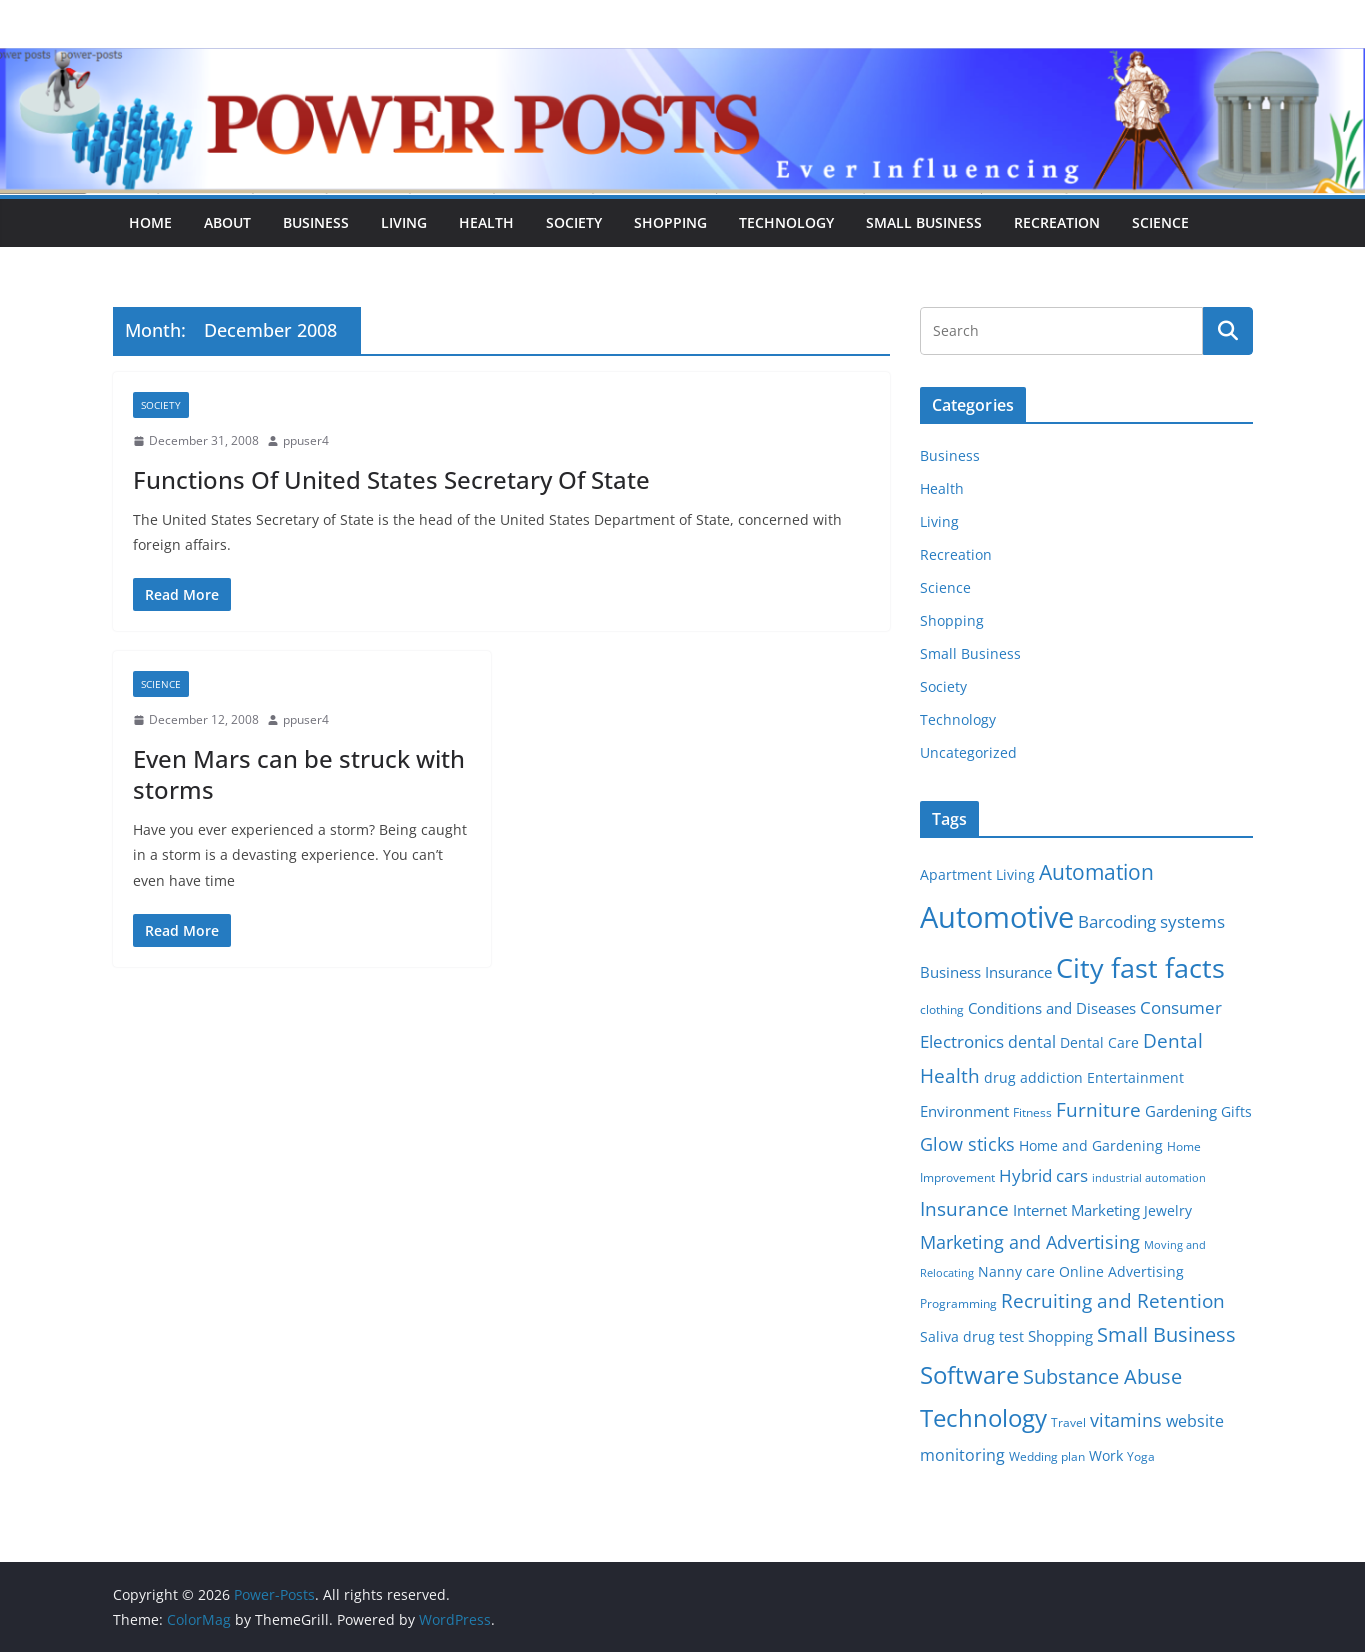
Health (486, 222)
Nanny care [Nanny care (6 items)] (1016, 1272)
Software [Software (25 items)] (969, 1374)
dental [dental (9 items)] (1032, 1041)
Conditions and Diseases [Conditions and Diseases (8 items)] (1052, 1008)
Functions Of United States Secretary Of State (391, 479)
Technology (786, 222)
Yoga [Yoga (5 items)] (1141, 1456)
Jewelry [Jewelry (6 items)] (1168, 1211)
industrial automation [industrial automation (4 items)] (1149, 1178)
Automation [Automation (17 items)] (1096, 871)
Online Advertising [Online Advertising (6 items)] (1121, 1272)
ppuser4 (306, 440)
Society (574, 222)
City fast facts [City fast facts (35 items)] (1140, 967)
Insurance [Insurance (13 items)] (964, 1208)
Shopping (670, 222)
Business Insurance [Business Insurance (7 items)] (986, 972)
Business (316, 222)
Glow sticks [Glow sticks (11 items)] (967, 1144)
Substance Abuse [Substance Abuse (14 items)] (1102, 1376)
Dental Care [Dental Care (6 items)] (1099, 1043)
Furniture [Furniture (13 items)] (1098, 1109)
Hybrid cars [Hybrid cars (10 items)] (1043, 1175)
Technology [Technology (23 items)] (983, 1418)
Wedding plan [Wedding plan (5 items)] (1047, 1456)
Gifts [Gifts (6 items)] (1236, 1112)
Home (150, 222)
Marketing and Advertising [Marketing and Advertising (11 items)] (1030, 1242)
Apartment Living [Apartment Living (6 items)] (977, 875)
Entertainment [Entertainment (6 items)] (1135, 1078)
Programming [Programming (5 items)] (958, 1303)
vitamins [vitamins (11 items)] (1126, 1420)
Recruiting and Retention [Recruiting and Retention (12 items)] (1113, 1300)
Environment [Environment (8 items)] (964, 1111)
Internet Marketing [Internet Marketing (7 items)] (1076, 1210)
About (227, 222)
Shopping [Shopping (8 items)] (1060, 1336)
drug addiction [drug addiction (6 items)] (1033, 1078)
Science (1160, 222)
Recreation (1057, 222)
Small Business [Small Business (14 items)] (1166, 1334)
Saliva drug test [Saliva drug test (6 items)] (972, 1337)
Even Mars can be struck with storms (299, 774)
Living (404, 222)
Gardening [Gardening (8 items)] (1181, 1111)
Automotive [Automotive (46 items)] (997, 917)
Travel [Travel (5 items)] (1068, 1422)
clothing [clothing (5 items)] (942, 1009)
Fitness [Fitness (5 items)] (1032, 1112)
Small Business (924, 222)
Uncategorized (968, 752)
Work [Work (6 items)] (1106, 1456)
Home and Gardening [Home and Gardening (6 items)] (1091, 1146)
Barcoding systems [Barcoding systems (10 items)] (1151, 921)
